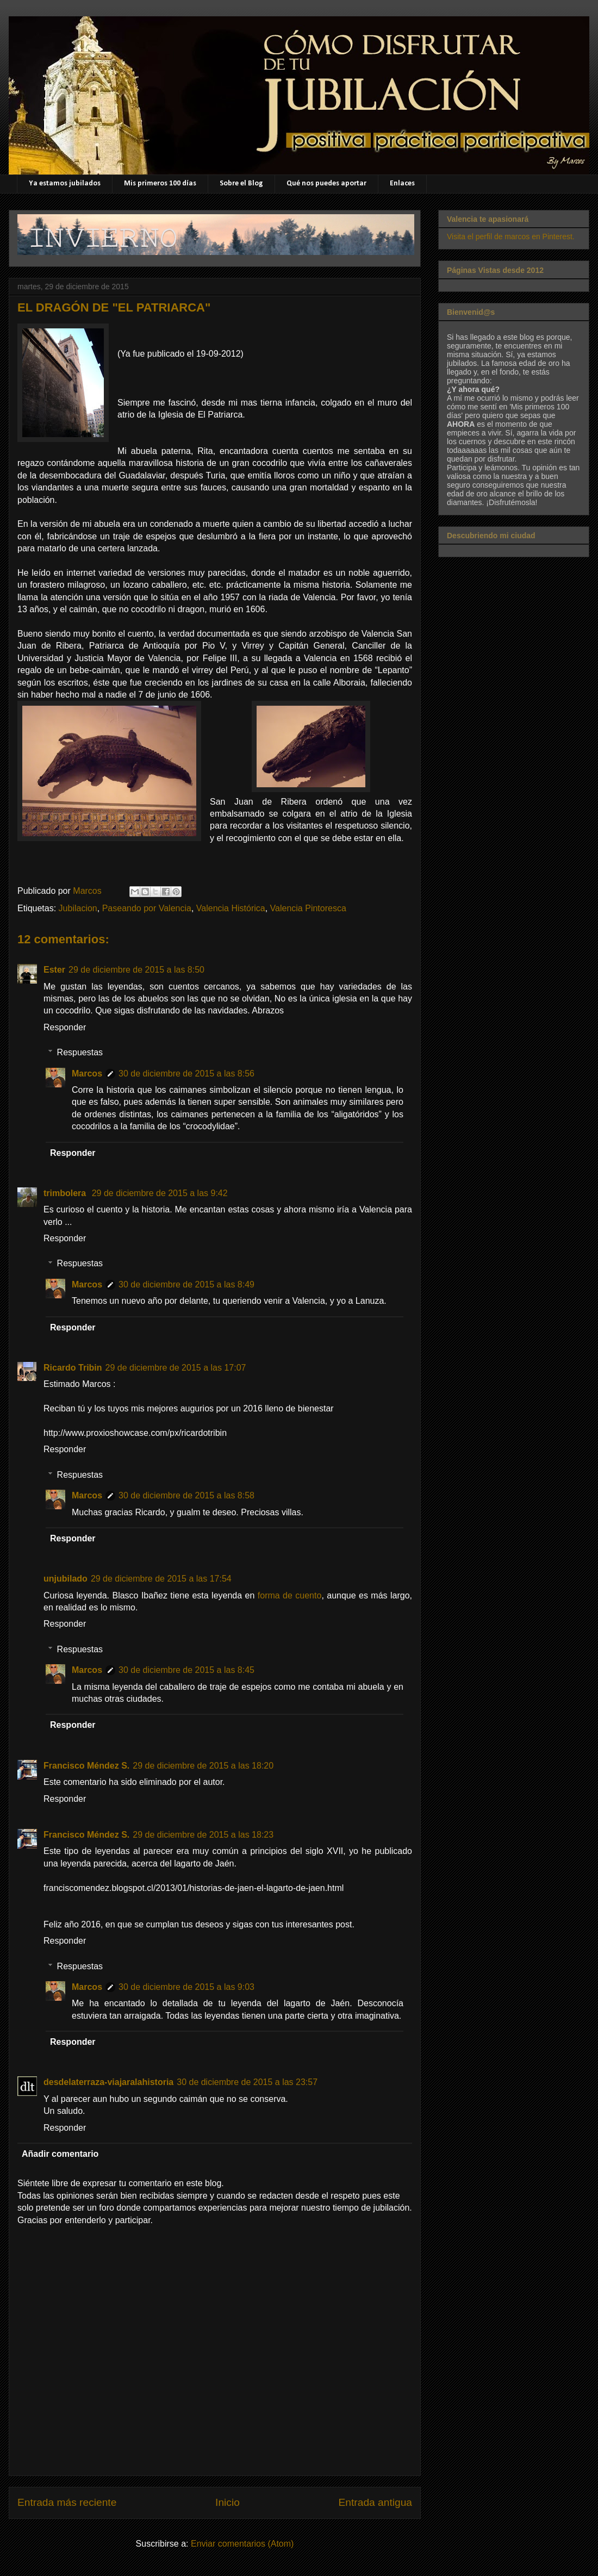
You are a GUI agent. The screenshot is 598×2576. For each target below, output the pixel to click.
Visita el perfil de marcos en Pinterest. (511, 236)
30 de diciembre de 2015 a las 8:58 (186, 1495)
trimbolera (66, 1193)
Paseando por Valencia (146, 908)
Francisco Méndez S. (86, 1765)
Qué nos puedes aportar (326, 183)
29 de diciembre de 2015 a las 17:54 (161, 1578)
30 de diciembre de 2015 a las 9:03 (186, 1987)
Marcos (87, 1073)
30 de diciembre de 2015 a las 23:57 (247, 2082)
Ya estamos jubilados (65, 183)
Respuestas (80, 1052)
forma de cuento (290, 1595)
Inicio (227, 2502)
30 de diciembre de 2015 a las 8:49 (186, 1284)
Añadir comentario (60, 2153)
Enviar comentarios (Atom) (242, 2543)
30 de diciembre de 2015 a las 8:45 (186, 1670)
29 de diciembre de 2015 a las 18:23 (203, 1834)
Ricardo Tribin (72, 1367)
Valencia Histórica (230, 908)
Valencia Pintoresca (308, 908)
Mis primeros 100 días (160, 183)
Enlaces (402, 183)
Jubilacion (78, 908)
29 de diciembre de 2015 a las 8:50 (136, 969)
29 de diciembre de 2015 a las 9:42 (160, 1193)
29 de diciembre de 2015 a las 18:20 (203, 1765)
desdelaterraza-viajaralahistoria (108, 2082)
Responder (64, 1027)
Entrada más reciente (66, 2502)
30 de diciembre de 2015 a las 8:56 (186, 1073)
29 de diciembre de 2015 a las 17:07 (175, 1367)
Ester (54, 969)
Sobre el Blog (241, 183)
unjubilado (65, 1578)
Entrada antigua (375, 2502)
